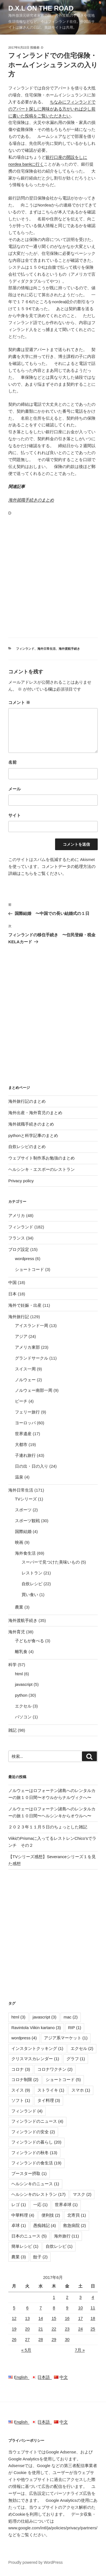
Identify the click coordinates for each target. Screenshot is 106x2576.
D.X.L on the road (41, 8)
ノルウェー (25, 1379)
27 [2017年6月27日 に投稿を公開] (27, 2339)
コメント (19, 702)
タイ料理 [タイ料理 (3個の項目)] (48, 2100)
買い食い (30, 1594)
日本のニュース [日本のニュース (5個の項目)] (29, 2236)
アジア (21, 1336)
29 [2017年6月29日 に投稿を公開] (53, 2339)
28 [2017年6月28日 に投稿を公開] (40, 2339)
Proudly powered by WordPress (35, 2562)
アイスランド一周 (31, 1325)
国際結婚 (23, 1531)
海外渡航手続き (69, 648)
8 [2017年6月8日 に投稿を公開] (54, 2307)
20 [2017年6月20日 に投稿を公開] (27, 2328)
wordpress (24, 1258)
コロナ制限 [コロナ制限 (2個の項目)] (24, 2079)
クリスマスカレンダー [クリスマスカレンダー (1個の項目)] (35, 2058)
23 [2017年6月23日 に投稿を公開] (67, 2328)
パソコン (23, 1716)
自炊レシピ (32, 1583)
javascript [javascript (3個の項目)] (44, 2017)
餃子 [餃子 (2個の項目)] (40, 2256)
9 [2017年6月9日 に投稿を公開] (67, 2307)
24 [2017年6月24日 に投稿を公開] (80, 2328)
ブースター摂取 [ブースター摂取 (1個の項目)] (29, 2173)
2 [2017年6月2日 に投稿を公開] (67, 2297)
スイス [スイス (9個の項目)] (20, 2090)
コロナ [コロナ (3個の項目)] (20, 2069)
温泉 (19, 1477)
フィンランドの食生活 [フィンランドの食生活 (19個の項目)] (36, 2163)
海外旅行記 (18, 1316)
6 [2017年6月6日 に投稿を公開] (27, 2307)
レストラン (32, 1573)
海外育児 (16, 1631)
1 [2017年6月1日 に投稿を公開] (54, 2297)
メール (14, 789)
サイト (14, 815)
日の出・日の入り (31, 1466)
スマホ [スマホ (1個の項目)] (80, 2090)
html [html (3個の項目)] (18, 2017)
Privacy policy (21, 1180)
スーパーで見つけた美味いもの (51, 1562)
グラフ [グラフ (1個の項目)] (75, 2058)
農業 (19, 1607)
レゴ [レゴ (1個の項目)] (18, 2204)
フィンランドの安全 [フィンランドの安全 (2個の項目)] (33, 2131)
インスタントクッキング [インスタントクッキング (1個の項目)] (37, 2048)
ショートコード (29, 1269)
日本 (12, 1293)
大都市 (21, 1444)
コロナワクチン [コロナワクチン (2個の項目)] (55, 2069)
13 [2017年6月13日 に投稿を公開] (27, 2318)
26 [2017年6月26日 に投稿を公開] (14, 2339)
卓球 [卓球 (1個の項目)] (18, 2225)
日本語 (43, 2377)
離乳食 (21, 1651)
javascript (23, 1684)
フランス (16, 1238)
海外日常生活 (46, 648)
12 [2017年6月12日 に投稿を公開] (14, 2318)
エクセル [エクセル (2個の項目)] (82, 2048)
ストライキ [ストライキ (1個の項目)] (50, 2090)
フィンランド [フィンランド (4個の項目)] (27, 2111)
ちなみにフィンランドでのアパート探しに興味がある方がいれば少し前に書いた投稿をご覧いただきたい (51, 108)
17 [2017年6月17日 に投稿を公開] (80, 2318)
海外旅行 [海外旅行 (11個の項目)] (66, 2236)
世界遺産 (23, 1433)
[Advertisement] (53, 576)
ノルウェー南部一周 (33, 1390)
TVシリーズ (26, 1499)
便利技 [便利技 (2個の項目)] (51, 2215)
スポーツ (23, 1509)
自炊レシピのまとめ (27, 1146)
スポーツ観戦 (27, 1520)
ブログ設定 (18, 1249)
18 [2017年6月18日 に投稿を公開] (93, 2318)
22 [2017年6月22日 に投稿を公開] (53, 2328)
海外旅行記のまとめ (27, 1101)
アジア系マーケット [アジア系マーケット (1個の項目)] (66, 2037)
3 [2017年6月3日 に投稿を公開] (80, 2297)
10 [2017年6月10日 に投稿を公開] (80, 2307)
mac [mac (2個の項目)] (71, 2017)
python (21, 1695)
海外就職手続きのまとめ (31, 499)
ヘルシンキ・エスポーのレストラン (41, 1169)
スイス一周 (25, 1369)
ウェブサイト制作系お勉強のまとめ (41, 1158)
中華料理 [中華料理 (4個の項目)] (22, 2215)
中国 (12, 1282)
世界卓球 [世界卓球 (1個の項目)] (66, 2204)
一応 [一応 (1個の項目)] (40, 2204)
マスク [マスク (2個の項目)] (82, 2194)
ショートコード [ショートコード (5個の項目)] (63, 2079)
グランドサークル (31, 1358)
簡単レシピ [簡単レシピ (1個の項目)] (24, 2246)
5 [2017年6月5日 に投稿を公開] (14, 2307)
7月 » (80, 2350)
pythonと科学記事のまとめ (33, 1135)
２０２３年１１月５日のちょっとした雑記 (47, 1827)
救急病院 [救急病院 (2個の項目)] (74, 2225)
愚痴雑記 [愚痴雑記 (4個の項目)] (44, 2225)
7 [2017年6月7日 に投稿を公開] (41, 2307)
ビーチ (21, 1401)
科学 (12, 1664)
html (19, 1673)
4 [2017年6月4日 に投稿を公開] (93, 2297)
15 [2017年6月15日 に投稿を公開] (53, 2318)
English (20, 2377)
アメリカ (16, 1215)
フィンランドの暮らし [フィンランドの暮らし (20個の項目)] (36, 2142)
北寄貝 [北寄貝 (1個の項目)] (76, 2215)
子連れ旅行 (25, 1455)
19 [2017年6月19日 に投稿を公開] (14, 2328)
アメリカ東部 (27, 1347)
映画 (19, 1542)
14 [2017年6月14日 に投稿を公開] (40, 2318)
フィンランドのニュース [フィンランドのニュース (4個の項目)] (37, 2121)
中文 (61, 2377)
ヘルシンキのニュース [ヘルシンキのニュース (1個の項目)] (35, 2183)
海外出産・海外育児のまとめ (35, 1112)
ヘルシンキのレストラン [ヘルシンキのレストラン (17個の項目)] (38, 2194)
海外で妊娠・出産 (25, 1305)
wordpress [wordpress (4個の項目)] (24, 2037)
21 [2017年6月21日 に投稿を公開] (40, 2328)
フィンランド (25, 648)
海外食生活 (25, 1553)
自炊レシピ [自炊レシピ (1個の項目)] (59, 2246)
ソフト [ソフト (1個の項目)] (20, 2100)
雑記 (12, 1730)
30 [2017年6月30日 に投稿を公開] (67, 2339)
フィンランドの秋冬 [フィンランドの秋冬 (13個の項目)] (34, 2152)
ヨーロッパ (25, 1422)
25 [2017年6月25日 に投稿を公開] (93, 2328)
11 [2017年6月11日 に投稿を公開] (93, 2307)
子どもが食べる (29, 1640)
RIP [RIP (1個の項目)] (74, 2027)
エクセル (23, 1706)
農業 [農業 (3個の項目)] (18, 2256)
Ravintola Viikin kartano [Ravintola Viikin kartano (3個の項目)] (36, 2027)
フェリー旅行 (27, 1412)
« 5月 (26, 2350)
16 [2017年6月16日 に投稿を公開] (67, 2318)
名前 (12, 762)
